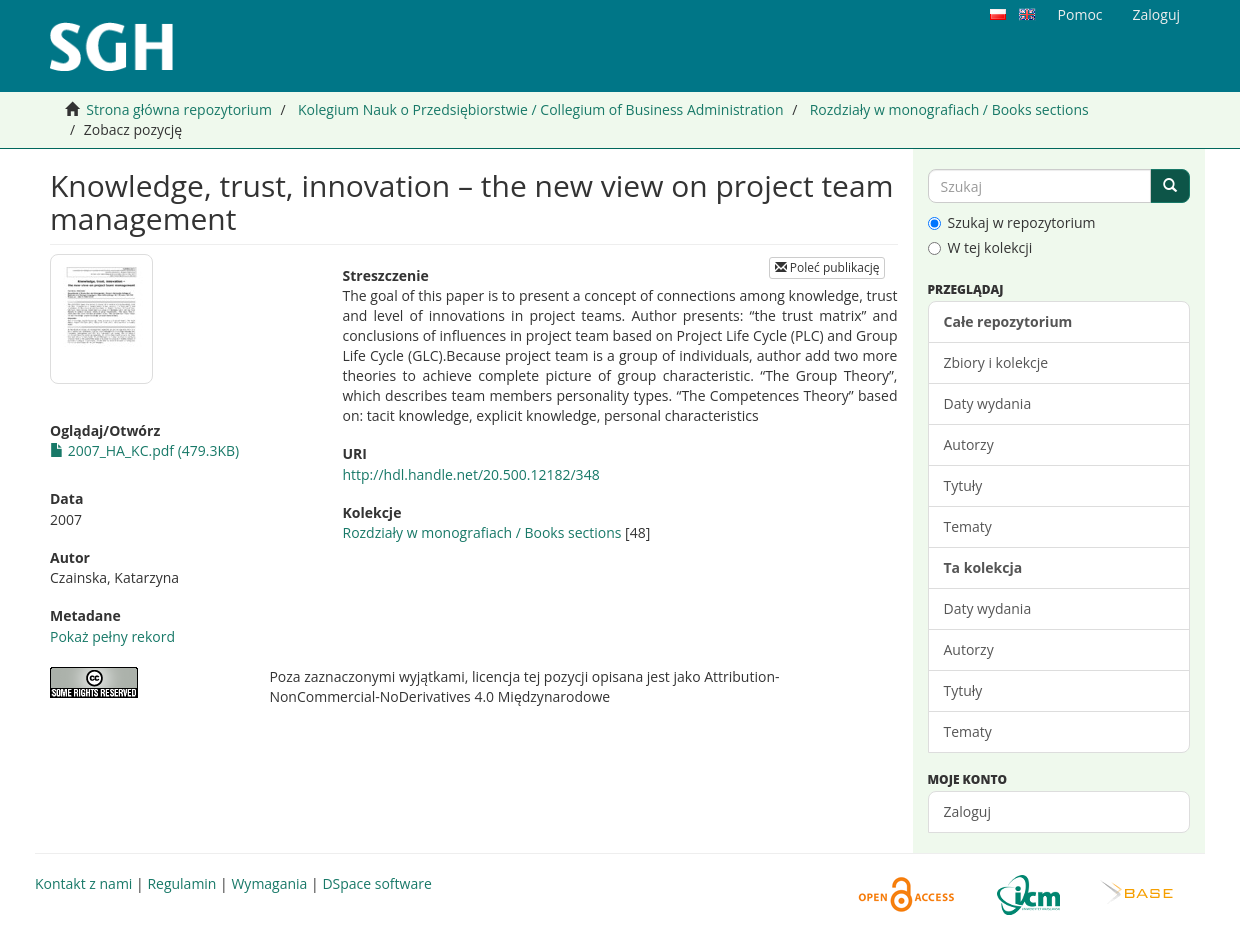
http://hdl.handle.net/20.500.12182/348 (470, 474)
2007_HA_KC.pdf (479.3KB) (144, 450)
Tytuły (963, 485)
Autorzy (969, 444)
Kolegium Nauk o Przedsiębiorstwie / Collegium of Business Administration (541, 109)
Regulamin (181, 883)
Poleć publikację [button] (827, 267)
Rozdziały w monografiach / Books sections (949, 109)
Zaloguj (967, 811)
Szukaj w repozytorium (1012, 222)
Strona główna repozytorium (179, 109)
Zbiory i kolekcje (996, 362)
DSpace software (376, 883)
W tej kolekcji (980, 247)
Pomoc (1080, 14)
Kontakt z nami (83, 883)
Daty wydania (988, 403)
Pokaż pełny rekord (112, 636)
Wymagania (269, 883)
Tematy (968, 526)
